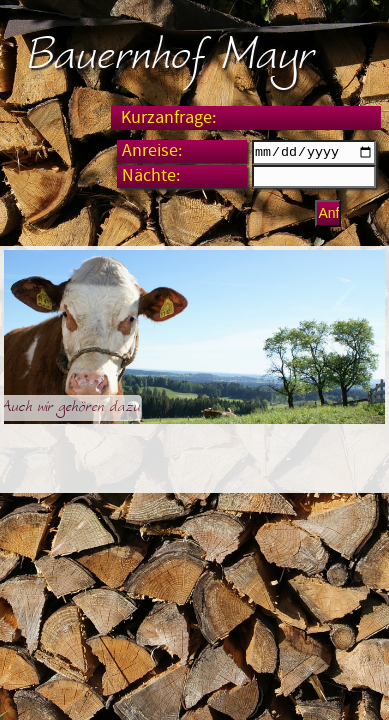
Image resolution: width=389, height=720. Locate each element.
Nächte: (151, 179)
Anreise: (152, 151)
